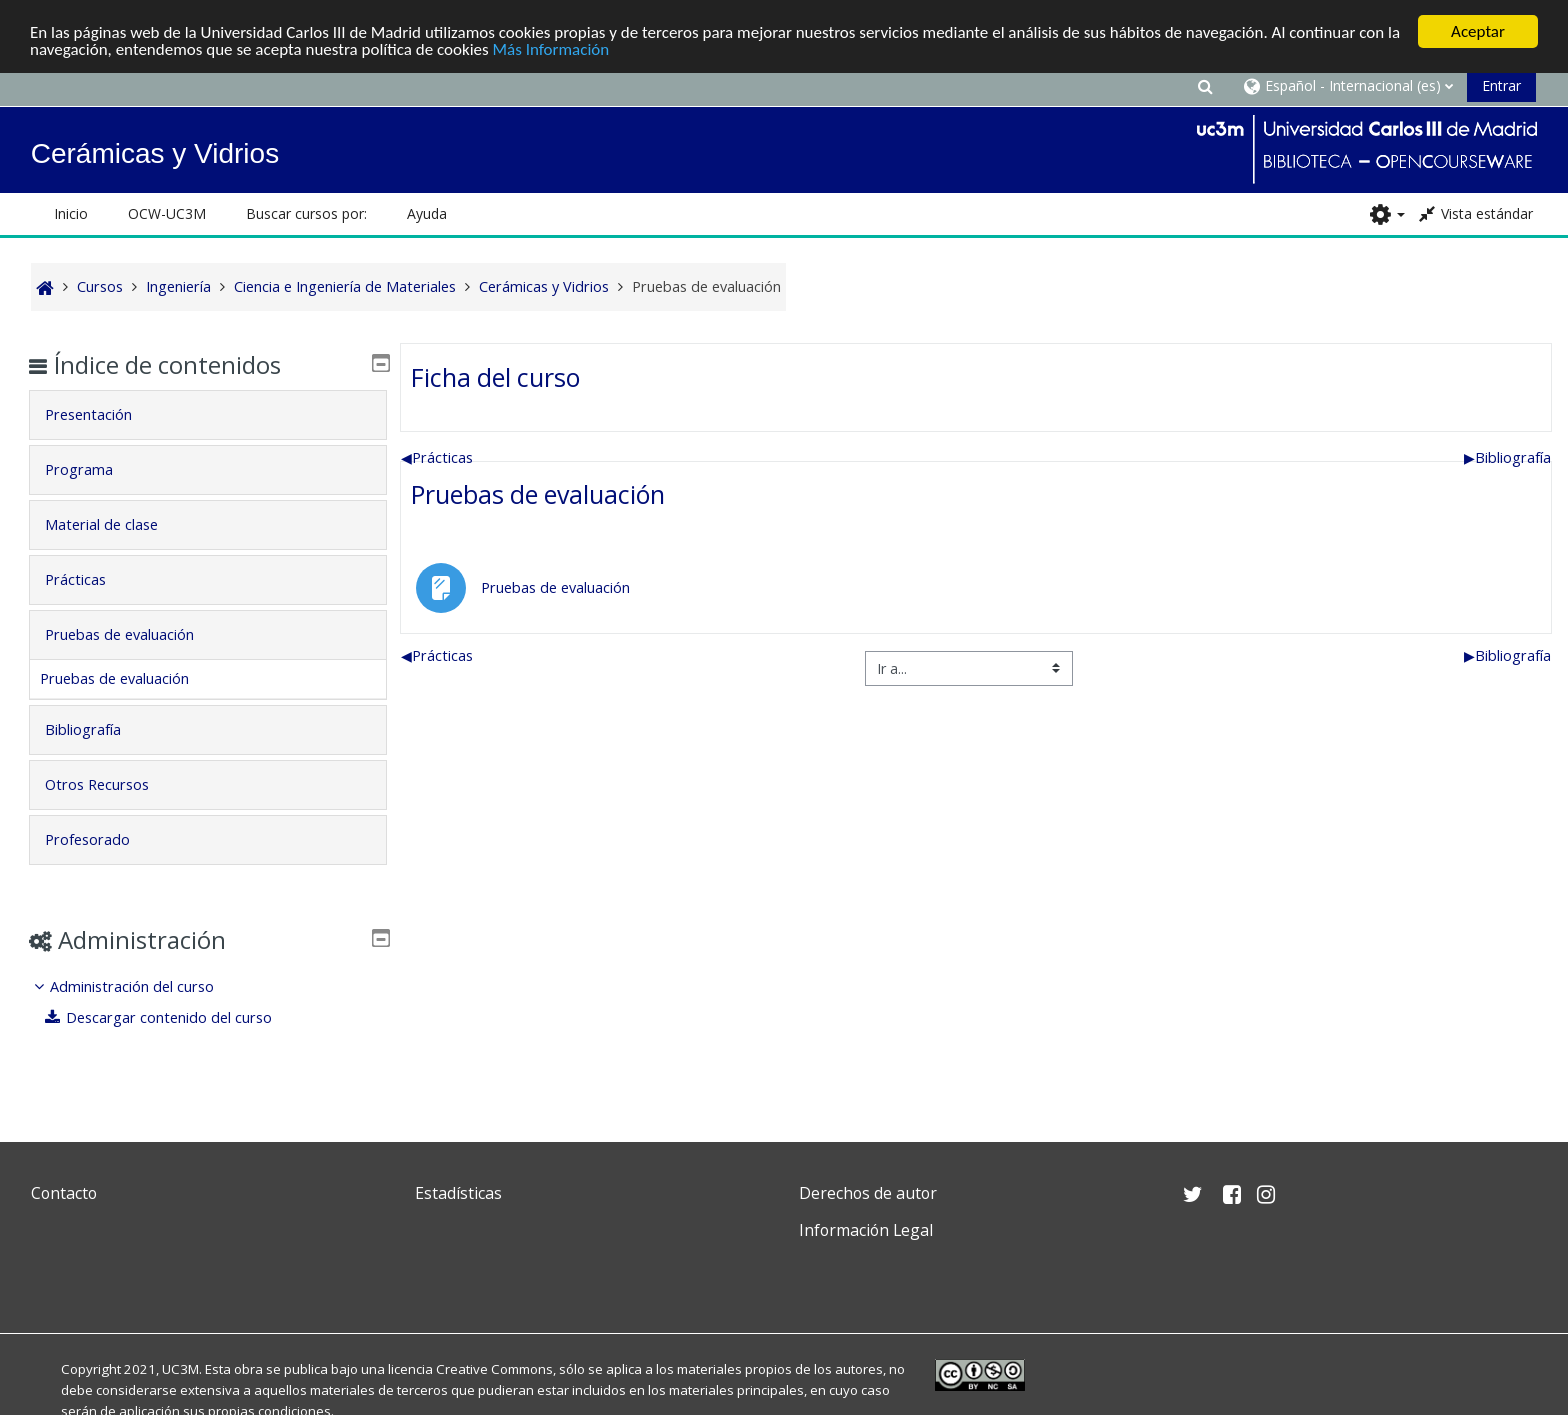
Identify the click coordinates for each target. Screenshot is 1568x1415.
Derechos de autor (868, 1193)
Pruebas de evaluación (538, 494)
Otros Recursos (111, 784)
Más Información (551, 48)
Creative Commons (494, 1369)
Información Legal (866, 1230)
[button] (1205, 85)
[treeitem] (207, 1002)
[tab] (207, 415)
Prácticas (437, 456)
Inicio (71, 213)
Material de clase (115, 524)
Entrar (1501, 85)
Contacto (64, 1193)
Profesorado (101, 839)
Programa (93, 469)
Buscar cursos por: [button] (306, 213)
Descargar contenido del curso (173, 1017)
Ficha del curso (495, 376)
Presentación (102, 414)
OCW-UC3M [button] (167, 213)
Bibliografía (1507, 456)
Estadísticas (458, 1193)
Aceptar (1478, 31)
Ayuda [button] (427, 213)
